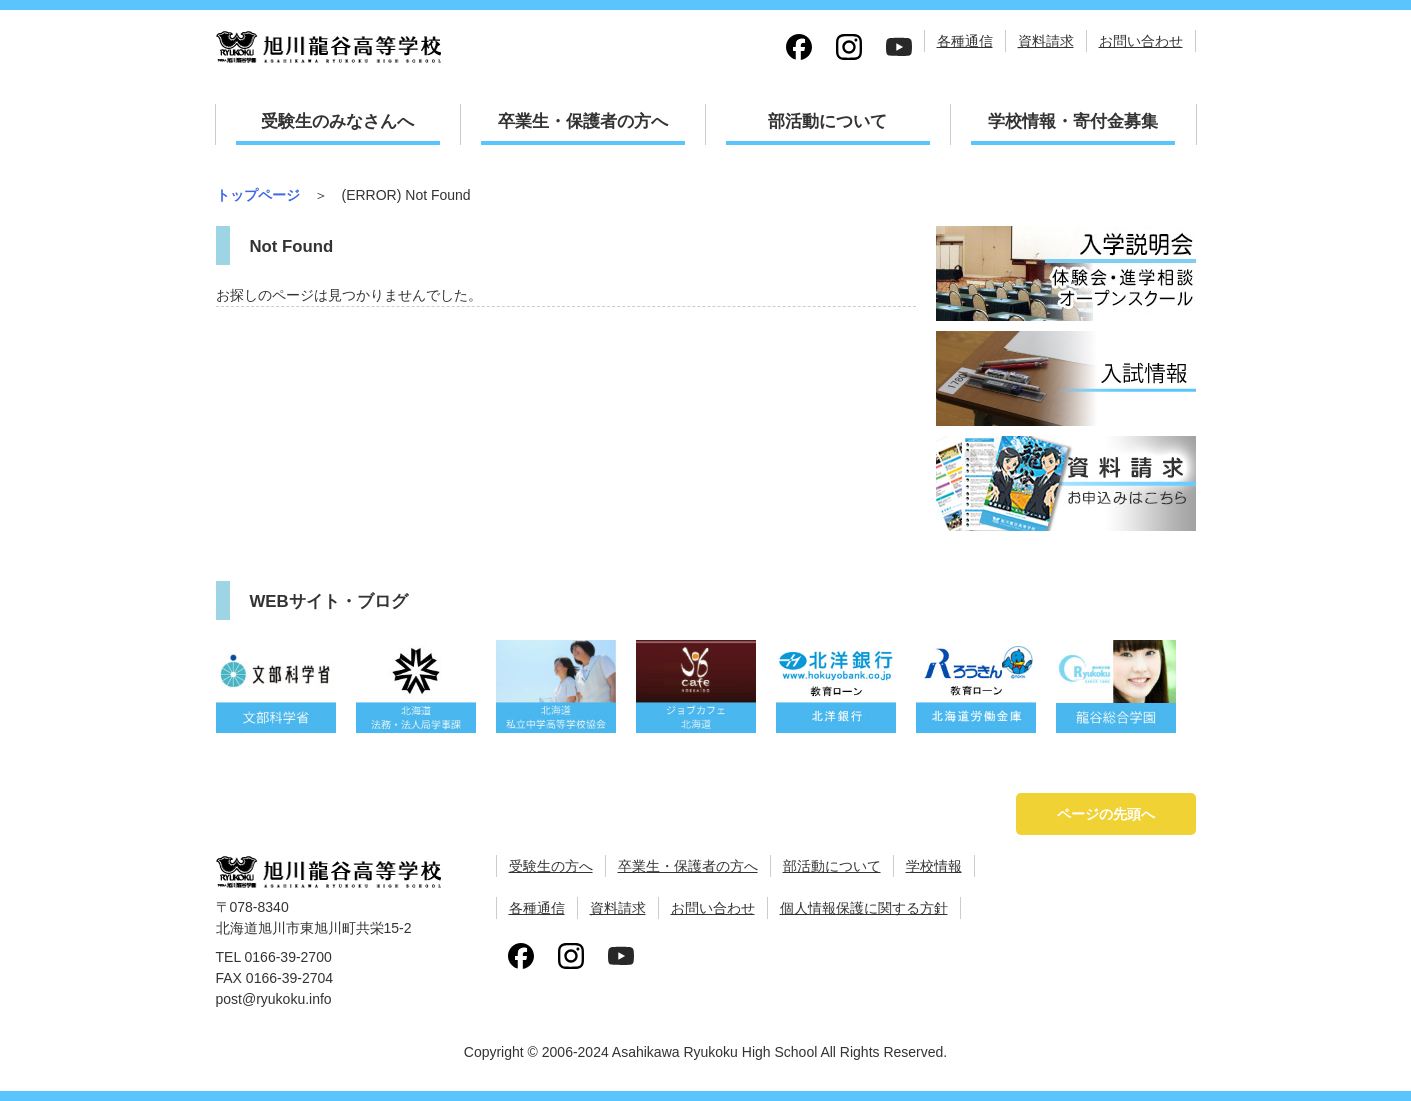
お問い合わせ (1141, 41)
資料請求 (1046, 41)
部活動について (827, 121)
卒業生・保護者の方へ (583, 121)
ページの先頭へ (1106, 814)
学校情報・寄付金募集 (1073, 121)
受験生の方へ (551, 866)
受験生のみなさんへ (337, 121)
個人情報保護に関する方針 (864, 908)
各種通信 (965, 41)
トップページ (258, 195)
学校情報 (934, 866)
